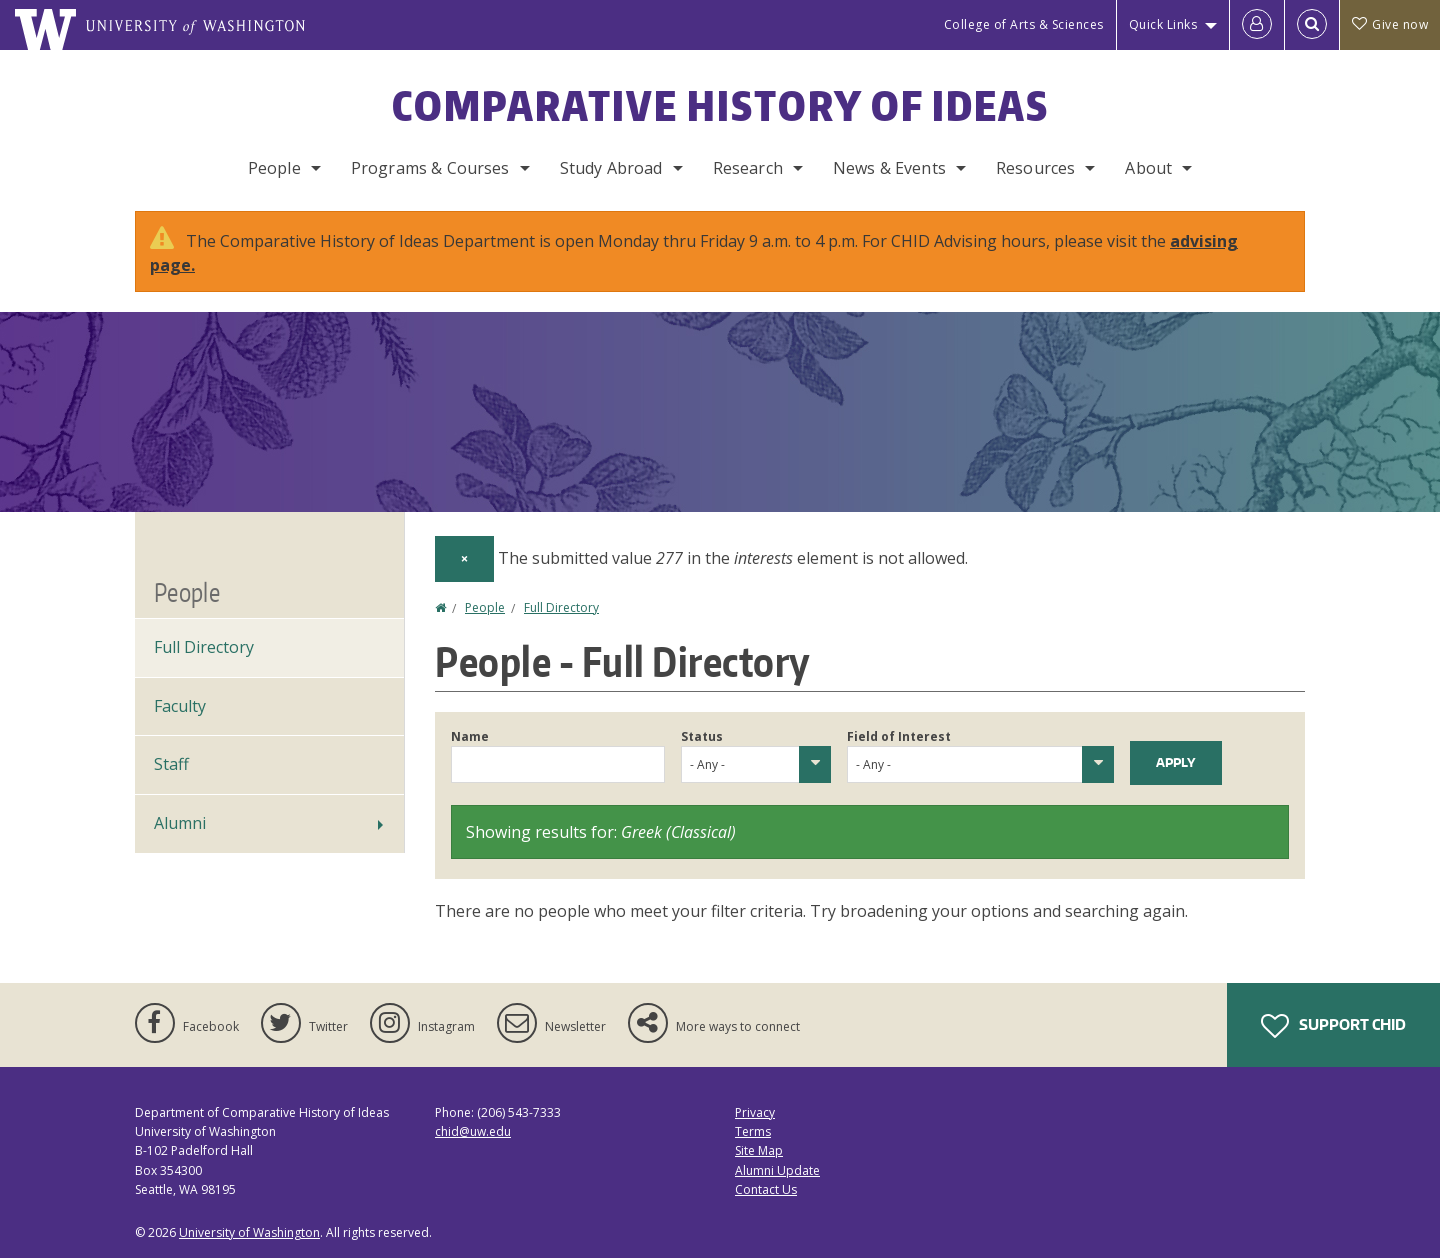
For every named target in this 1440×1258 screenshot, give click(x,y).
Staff (171, 764)
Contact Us (766, 1189)
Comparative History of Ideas (720, 106)
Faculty (180, 706)
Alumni (180, 823)
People (274, 168)
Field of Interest (899, 736)
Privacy (755, 1112)
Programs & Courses (430, 168)
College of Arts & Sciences (1024, 24)
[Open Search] (1312, 25)
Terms (753, 1131)
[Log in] (1257, 25)
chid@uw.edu (473, 1131)
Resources (1035, 168)
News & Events (889, 168)
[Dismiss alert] (464, 559)
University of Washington (249, 1232)
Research (748, 168)
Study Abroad (611, 168)
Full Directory (561, 607)
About (1148, 168)
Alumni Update (777, 1170)
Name (470, 736)
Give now (1390, 24)
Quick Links (1163, 24)
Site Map (759, 1150)
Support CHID (1333, 1026)
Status (702, 736)
